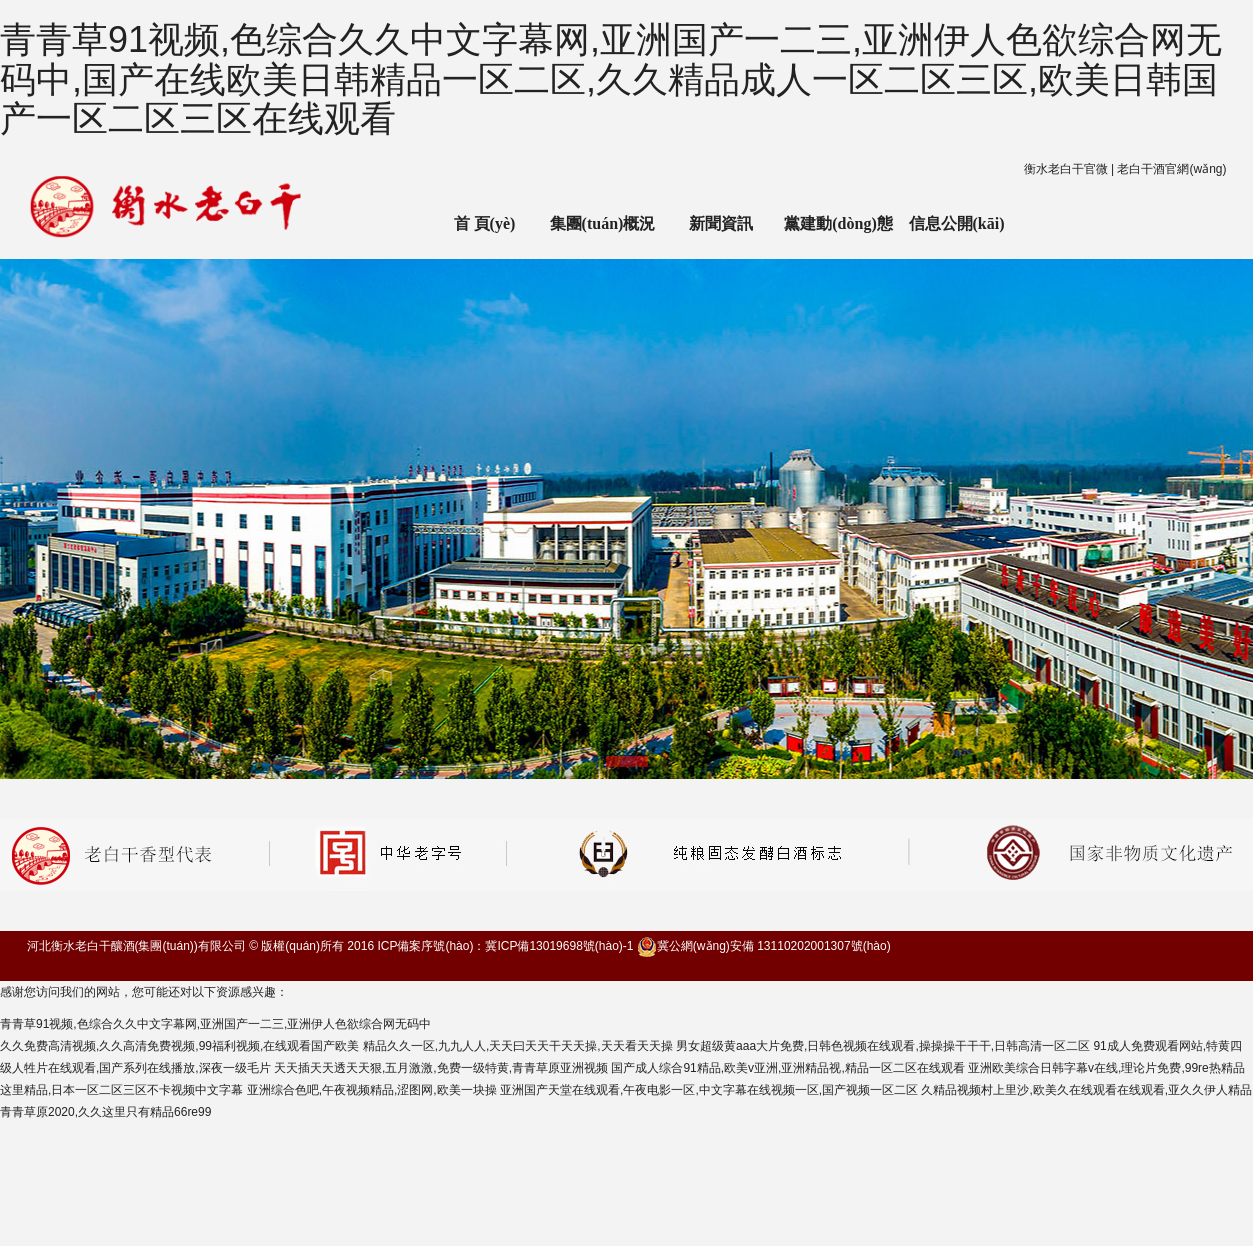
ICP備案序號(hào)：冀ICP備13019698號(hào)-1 (505, 946)
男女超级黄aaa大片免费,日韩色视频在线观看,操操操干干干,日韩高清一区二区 (883, 1046)
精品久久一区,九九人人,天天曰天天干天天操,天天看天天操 (518, 1046)
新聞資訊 (721, 223)
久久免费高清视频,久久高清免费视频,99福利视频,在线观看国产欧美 (179, 1046)
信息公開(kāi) (957, 223)
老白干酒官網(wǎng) (1171, 169)
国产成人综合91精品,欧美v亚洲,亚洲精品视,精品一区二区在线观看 (787, 1068)
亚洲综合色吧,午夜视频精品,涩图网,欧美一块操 (372, 1090)
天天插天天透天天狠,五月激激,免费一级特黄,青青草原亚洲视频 (441, 1068)
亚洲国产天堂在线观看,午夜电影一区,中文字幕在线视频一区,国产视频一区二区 (709, 1090)
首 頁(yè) (485, 223)
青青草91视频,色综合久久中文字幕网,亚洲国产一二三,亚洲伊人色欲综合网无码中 (215, 1024)
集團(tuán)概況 (603, 223)
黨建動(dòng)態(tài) (838, 237)
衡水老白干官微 (1066, 169)
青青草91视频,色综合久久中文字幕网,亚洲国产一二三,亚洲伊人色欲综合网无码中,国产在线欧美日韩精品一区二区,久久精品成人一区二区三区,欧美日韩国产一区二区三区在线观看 (611, 79)
